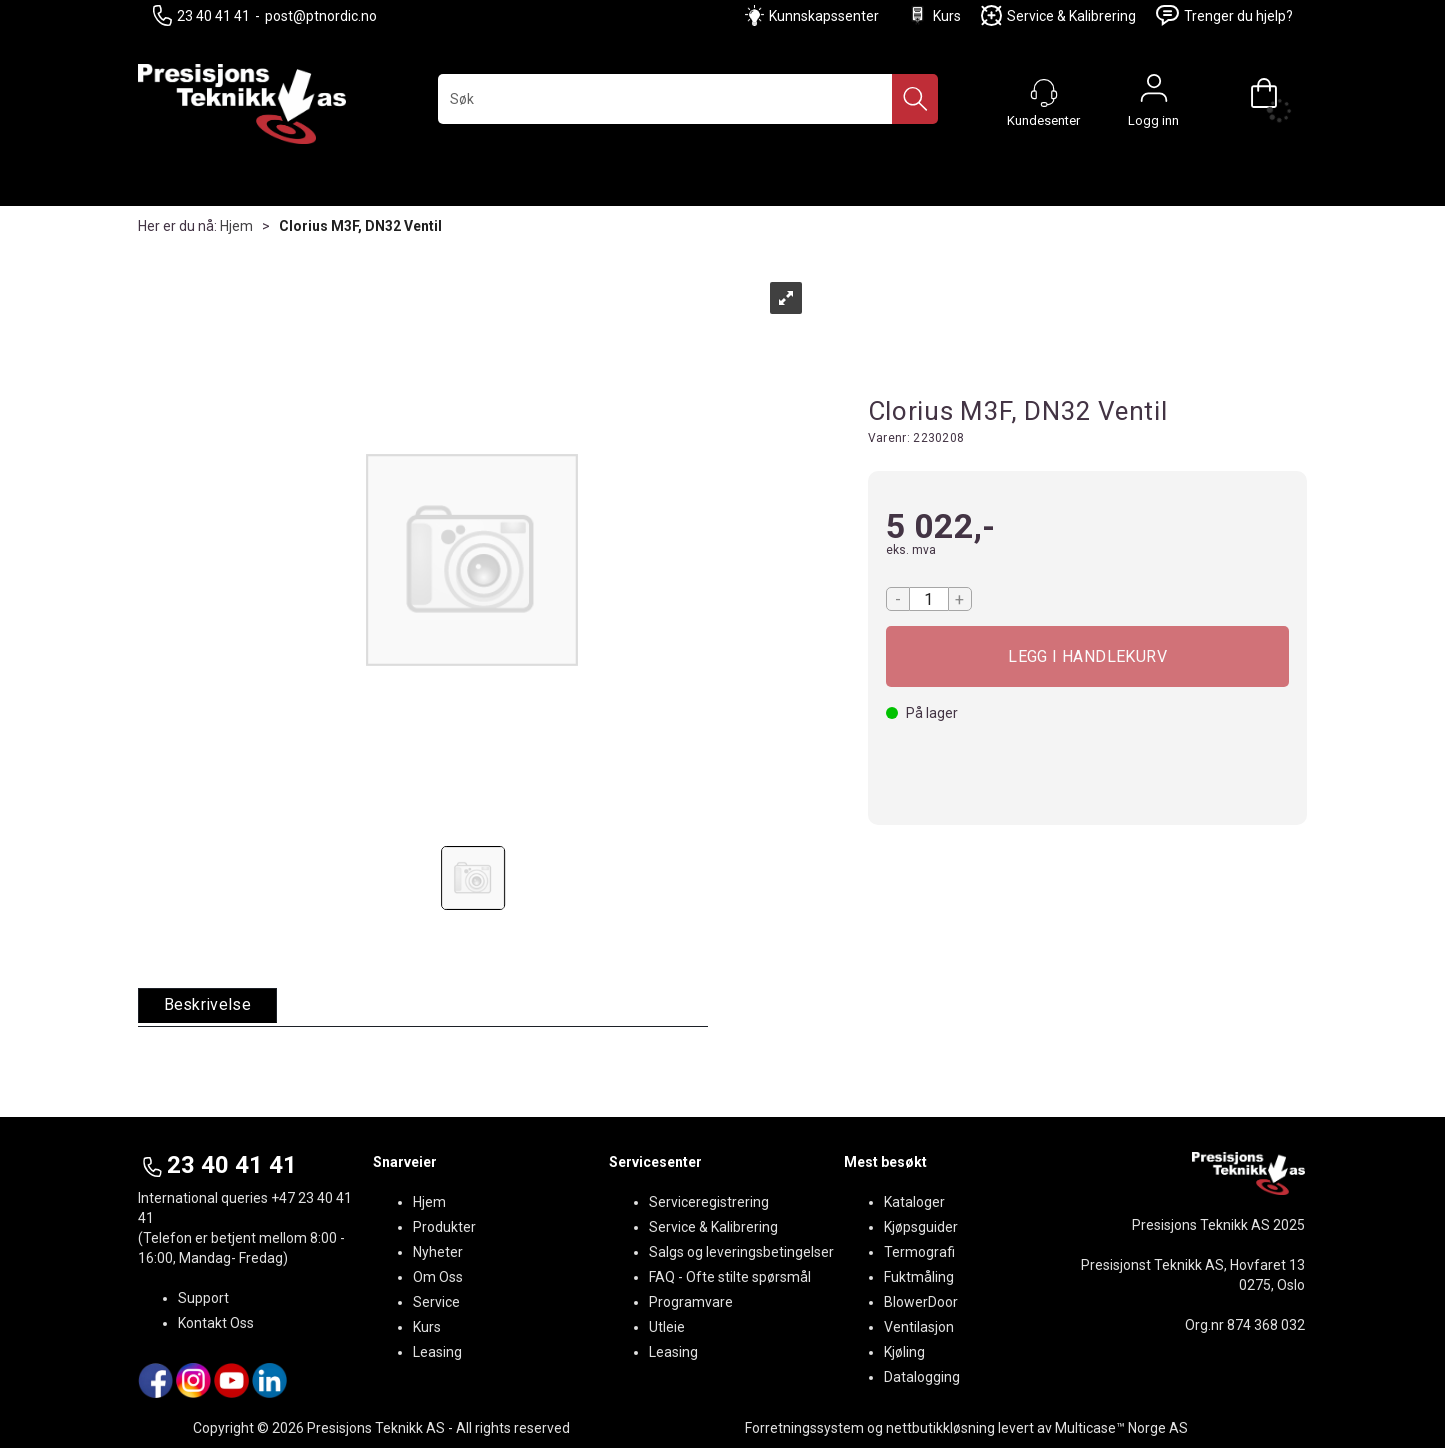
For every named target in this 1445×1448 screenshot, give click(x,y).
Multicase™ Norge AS (1121, 1428)
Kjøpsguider (921, 1227)
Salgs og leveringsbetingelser (741, 1252)
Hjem (236, 226)
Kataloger (914, 1202)
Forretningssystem (804, 1428)
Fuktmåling (919, 1277)
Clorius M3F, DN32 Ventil (360, 226)
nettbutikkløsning (940, 1428)
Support (203, 1298)
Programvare (691, 1302)
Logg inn (1154, 93)
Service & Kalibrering (1058, 15)
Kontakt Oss (216, 1323)
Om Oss (438, 1277)
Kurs (934, 15)
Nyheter (438, 1252)
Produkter (444, 1227)
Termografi (919, 1252)
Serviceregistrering (709, 1202)
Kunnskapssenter (824, 16)
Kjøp (1088, 656)
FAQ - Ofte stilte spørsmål (730, 1277)
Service (436, 1302)
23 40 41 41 (201, 15)
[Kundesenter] (1044, 93)
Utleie (667, 1327)
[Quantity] (929, 599)
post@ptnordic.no (321, 16)
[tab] (208, 1005)
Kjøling (904, 1352)
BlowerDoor (921, 1302)
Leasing (437, 1352)
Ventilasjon (919, 1327)
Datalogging (922, 1377)
